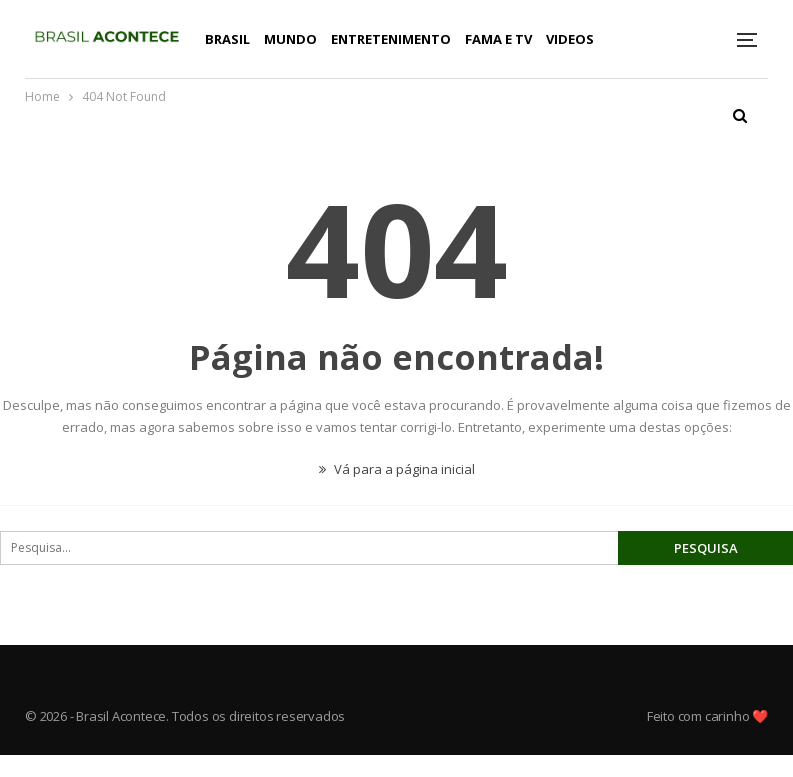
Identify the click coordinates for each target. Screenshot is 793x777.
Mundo (290, 39)
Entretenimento (391, 39)
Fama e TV (498, 39)
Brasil (227, 39)
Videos (570, 39)
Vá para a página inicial (397, 469)
